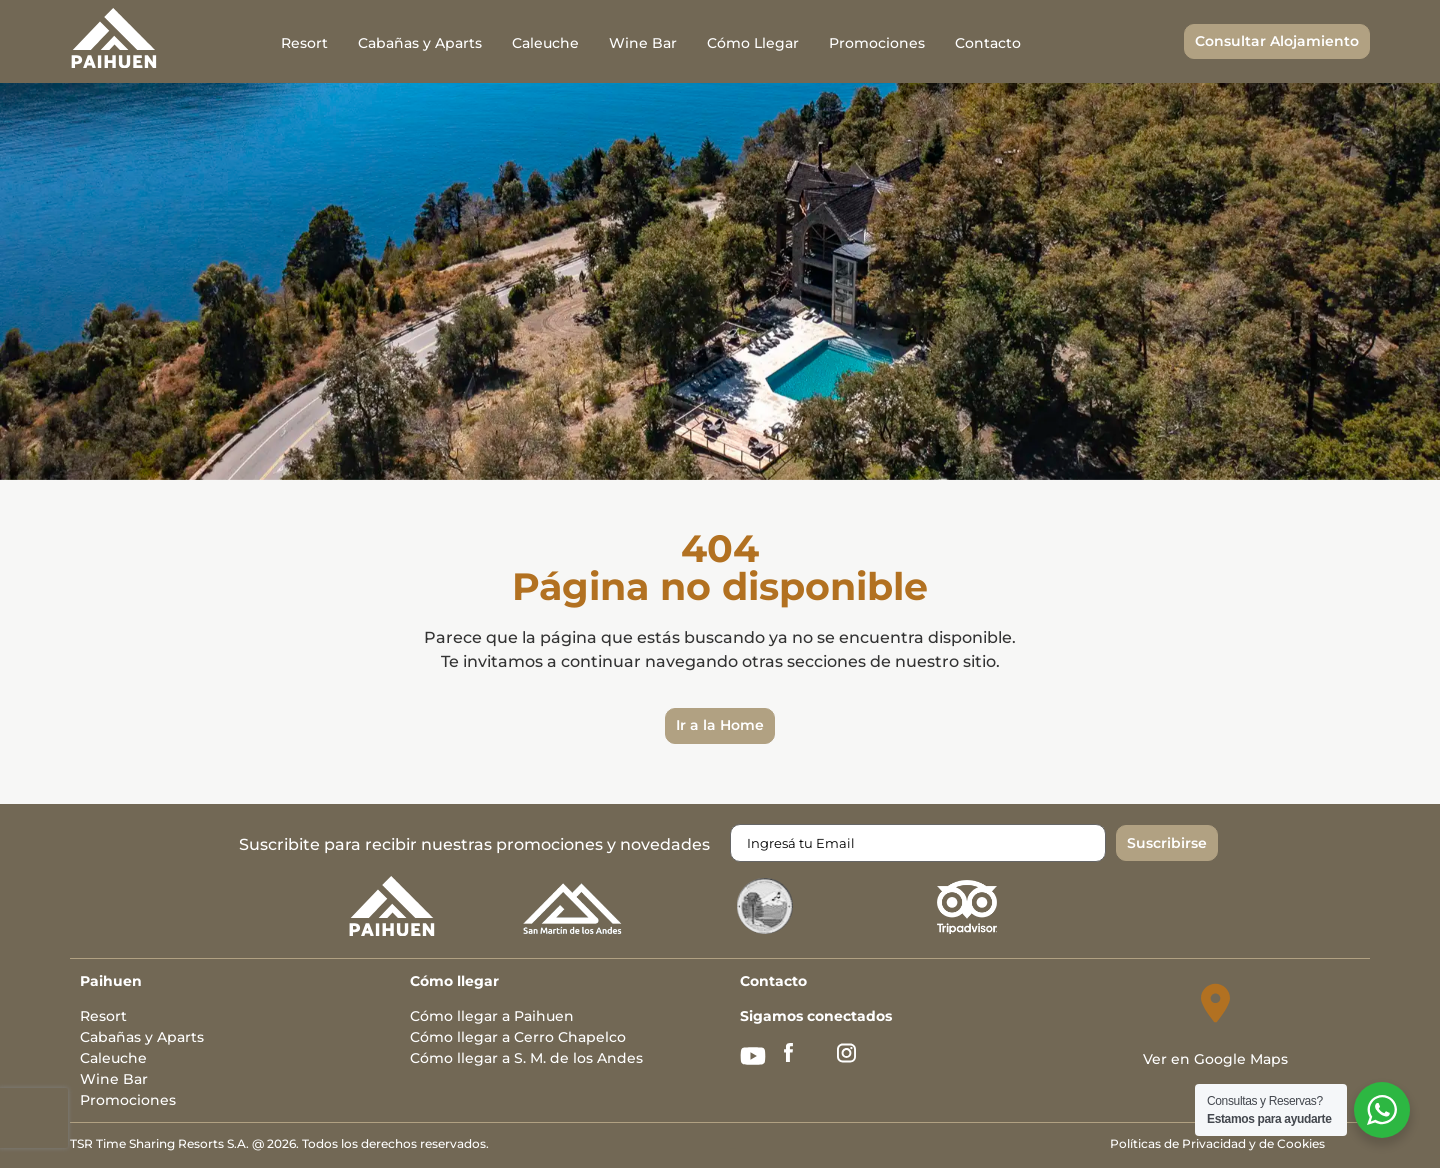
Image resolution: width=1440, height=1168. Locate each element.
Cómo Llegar (753, 43)
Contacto (988, 43)
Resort (304, 43)
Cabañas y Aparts (420, 43)
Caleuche (545, 43)
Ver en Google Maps (1215, 1059)
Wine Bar (643, 43)
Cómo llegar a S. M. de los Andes (526, 1058)
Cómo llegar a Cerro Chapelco (518, 1037)
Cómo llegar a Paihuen (492, 1016)
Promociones (877, 43)
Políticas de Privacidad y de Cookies (1217, 1143)
